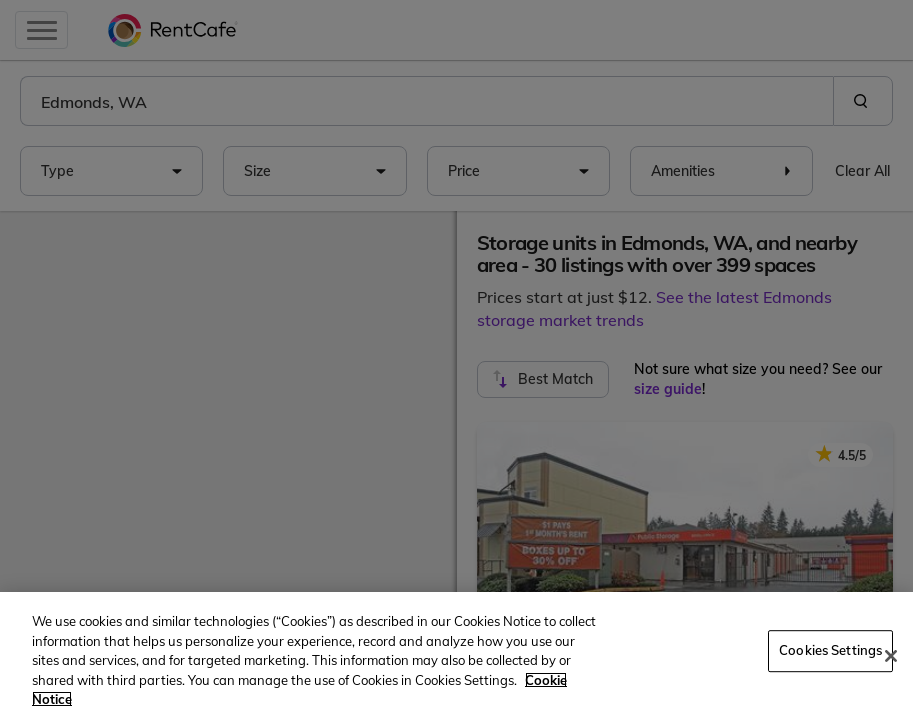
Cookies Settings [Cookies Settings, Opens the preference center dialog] (830, 650)
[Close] (891, 656)
